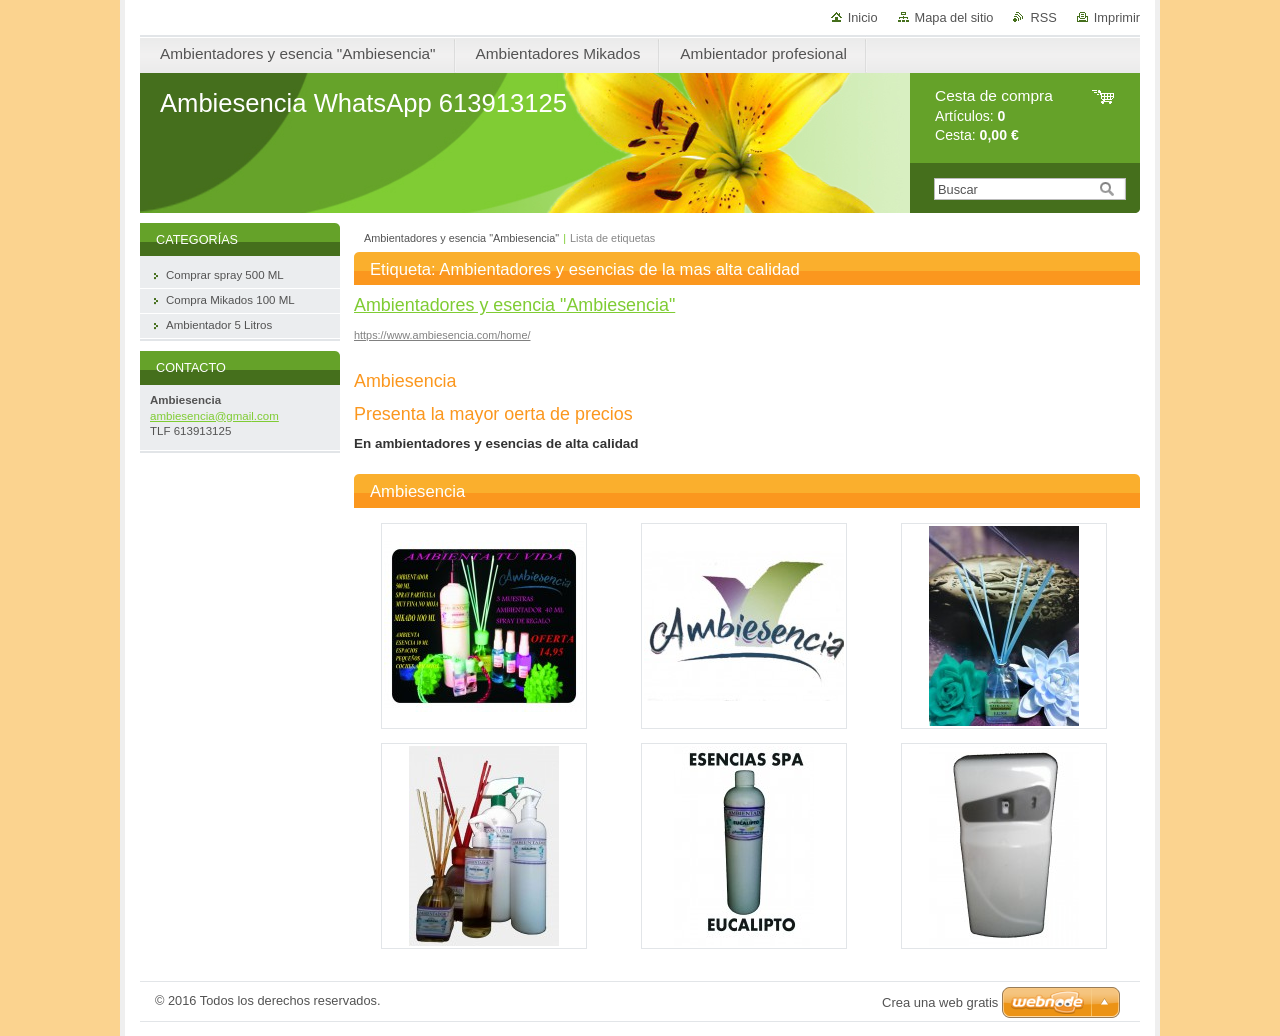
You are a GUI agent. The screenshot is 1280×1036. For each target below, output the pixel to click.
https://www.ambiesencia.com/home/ (442, 335)
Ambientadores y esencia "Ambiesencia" (461, 238)
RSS (1043, 17)
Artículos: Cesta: (994, 115)
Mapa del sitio (954, 17)
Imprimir (1117, 17)
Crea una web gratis (940, 1002)
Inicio (863, 17)
